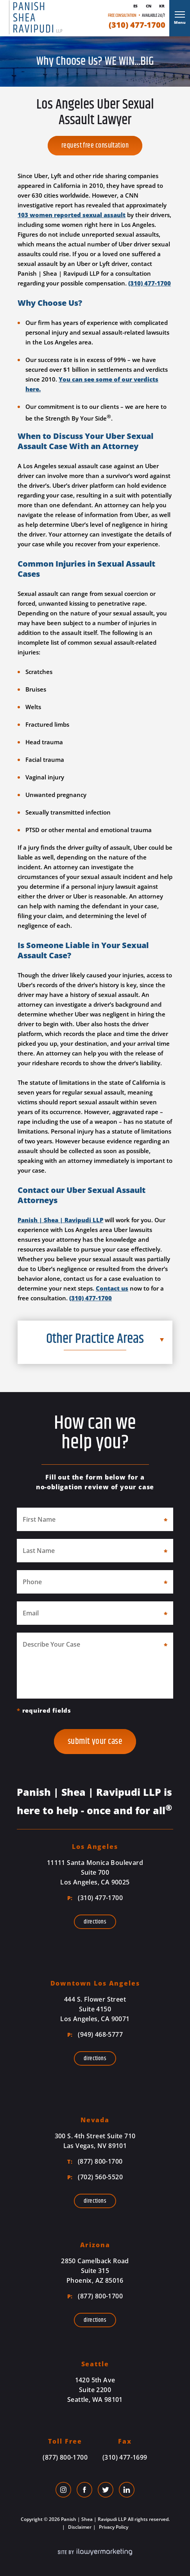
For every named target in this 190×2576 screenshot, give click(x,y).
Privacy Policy (113, 2527)
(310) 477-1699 (124, 2457)
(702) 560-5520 (95, 2177)
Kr (162, 6)
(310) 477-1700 (137, 25)
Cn (148, 6)
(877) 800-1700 (94, 2161)
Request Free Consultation (95, 145)
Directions (95, 1921)
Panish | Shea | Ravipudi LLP (60, 1220)
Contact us (112, 1288)
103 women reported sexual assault (71, 215)
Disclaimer (79, 2527)
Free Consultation (122, 15)
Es (135, 6)
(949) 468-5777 (95, 2034)
